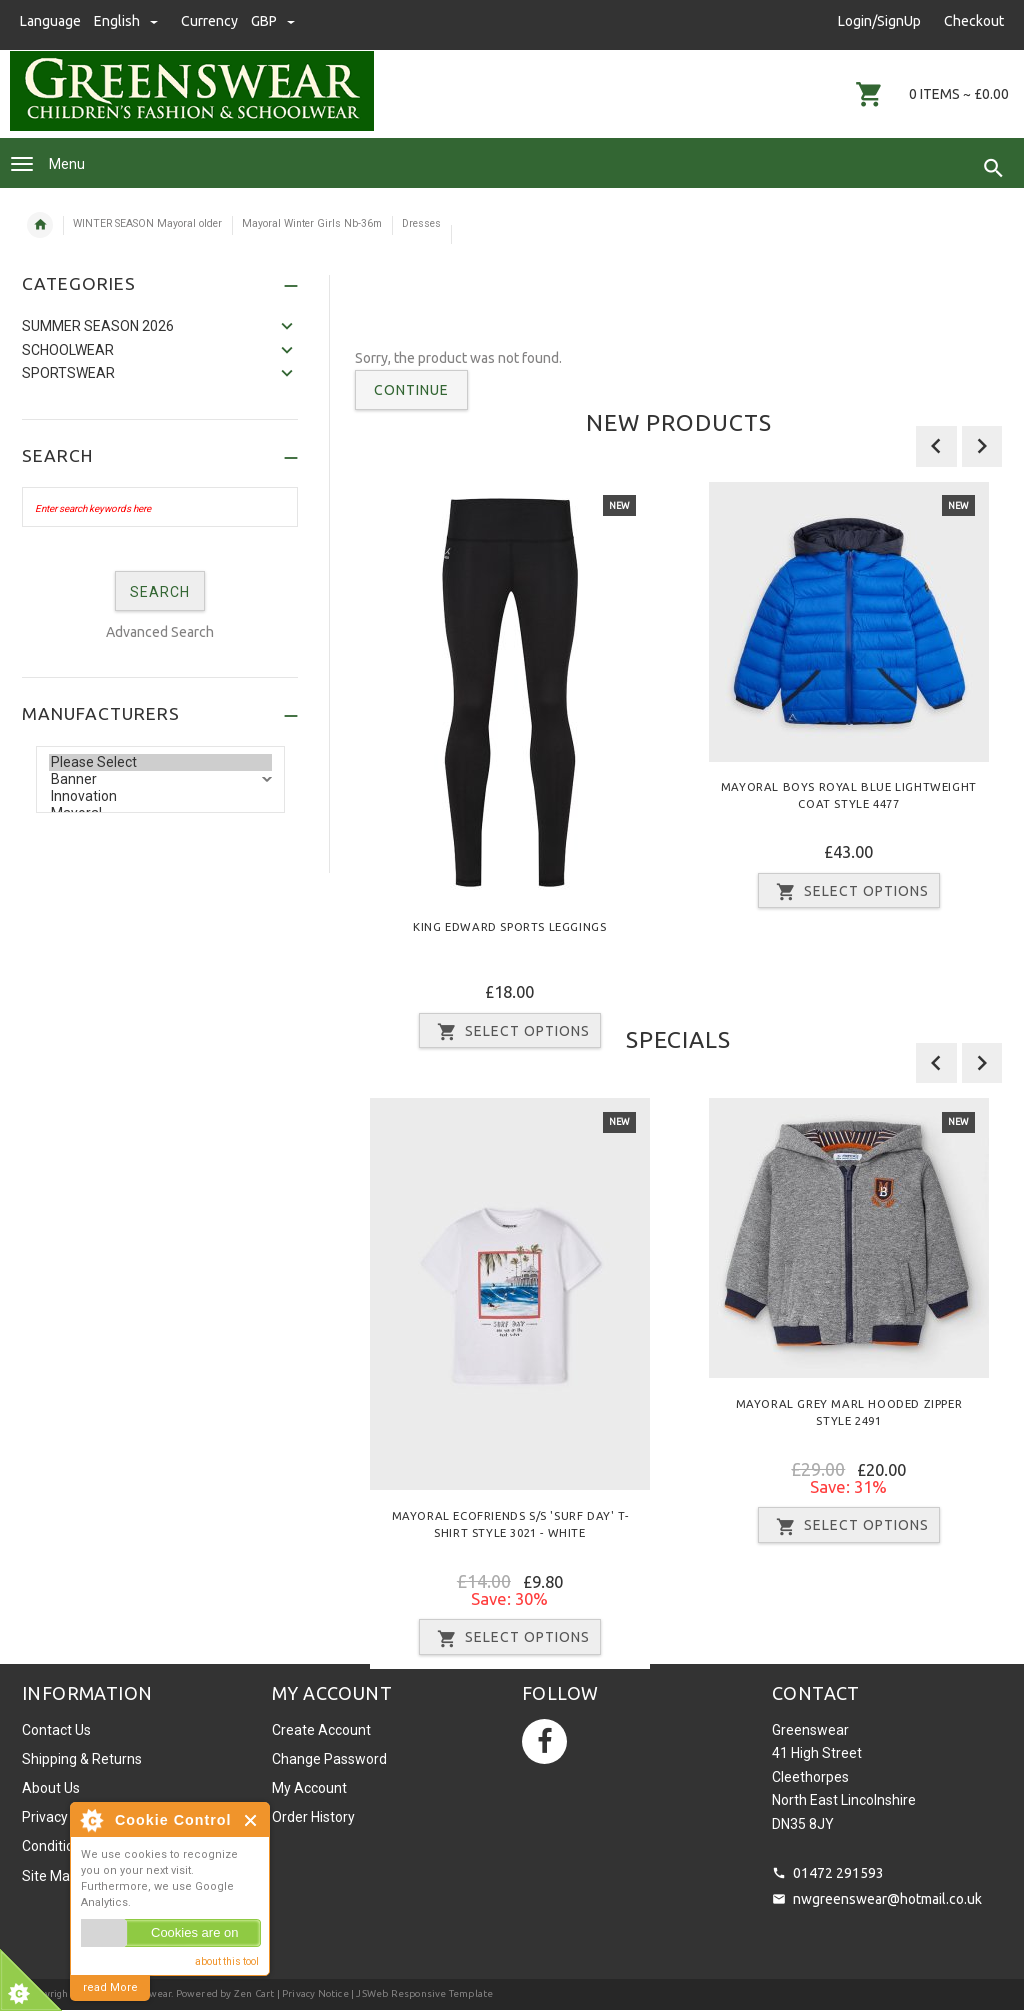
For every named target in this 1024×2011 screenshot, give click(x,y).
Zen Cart (254, 1993)
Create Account (321, 1730)
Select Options (849, 892)
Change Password (329, 1759)
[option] (509, 772)
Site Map (50, 1876)
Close (251, 1820)
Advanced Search (160, 632)
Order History (313, 1817)
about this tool (227, 1961)
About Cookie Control (91, 1820)
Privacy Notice (66, 1817)
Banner (160, 779)
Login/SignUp (879, 21)
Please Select (160, 762)
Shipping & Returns (82, 1759)
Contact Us (56, 1730)
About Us (51, 1788)
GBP (273, 21)
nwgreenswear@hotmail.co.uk (887, 1899)
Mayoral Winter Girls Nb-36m (312, 223)
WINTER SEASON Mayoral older (147, 223)
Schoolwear (68, 350)
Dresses (421, 223)
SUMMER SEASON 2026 (98, 326)
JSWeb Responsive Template (424, 1993)
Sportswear (68, 373)
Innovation (160, 796)
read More (110, 1987)
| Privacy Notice (311, 1993)
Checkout (974, 21)
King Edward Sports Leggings (509, 926)
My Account (309, 1788)
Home (40, 225)
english (127, 21)
